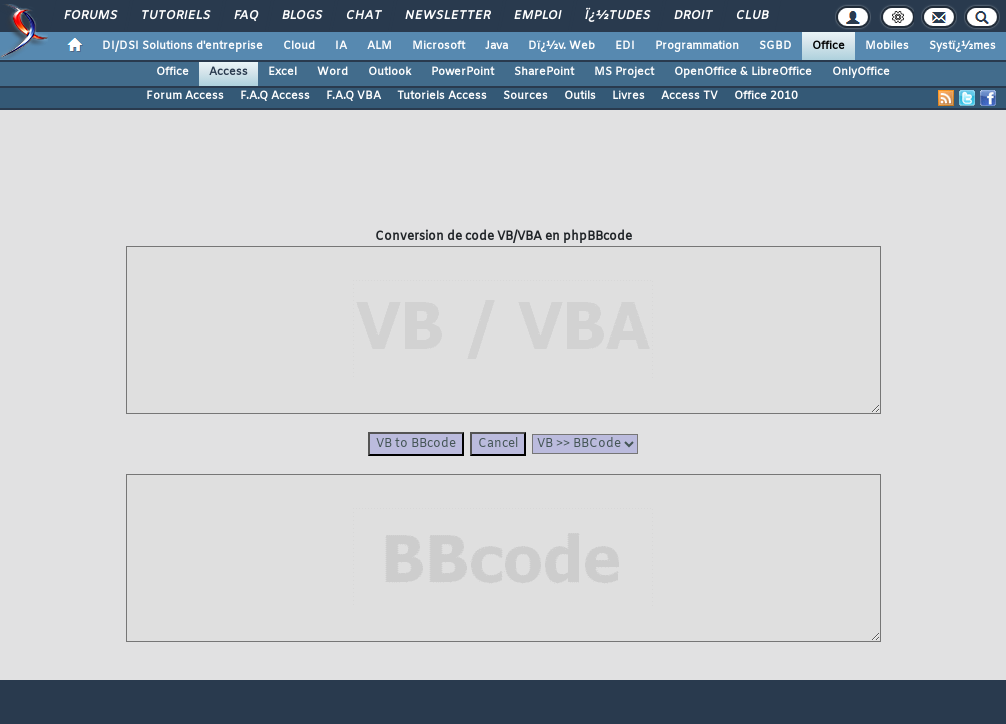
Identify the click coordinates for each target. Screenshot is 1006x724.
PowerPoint (462, 72)
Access (228, 72)
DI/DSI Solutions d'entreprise (182, 46)
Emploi (536, 16)
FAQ (245, 16)
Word (332, 72)
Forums (89, 16)
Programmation (697, 46)
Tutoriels (174, 16)
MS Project (624, 72)
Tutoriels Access (442, 96)
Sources (525, 96)
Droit (692, 16)
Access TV (689, 96)
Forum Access (185, 96)
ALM (379, 46)
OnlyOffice (861, 72)
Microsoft (438, 46)
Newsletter (446, 16)
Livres (628, 96)
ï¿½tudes (616, 16)
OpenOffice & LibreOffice (743, 72)
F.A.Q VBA (353, 96)
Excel (282, 72)
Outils (580, 96)
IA (341, 46)
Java (496, 46)
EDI (625, 46)
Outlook (389, 72)
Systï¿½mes (962, 46)
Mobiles (887, 46)
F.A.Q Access (275, 96)
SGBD (775, 46)
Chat (362, 16)
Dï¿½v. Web (561, 46)
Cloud (299, 46)
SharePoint (544, 72)
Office (828, 46)
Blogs (301, 16)
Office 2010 (766, 96)
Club (751, 16)
